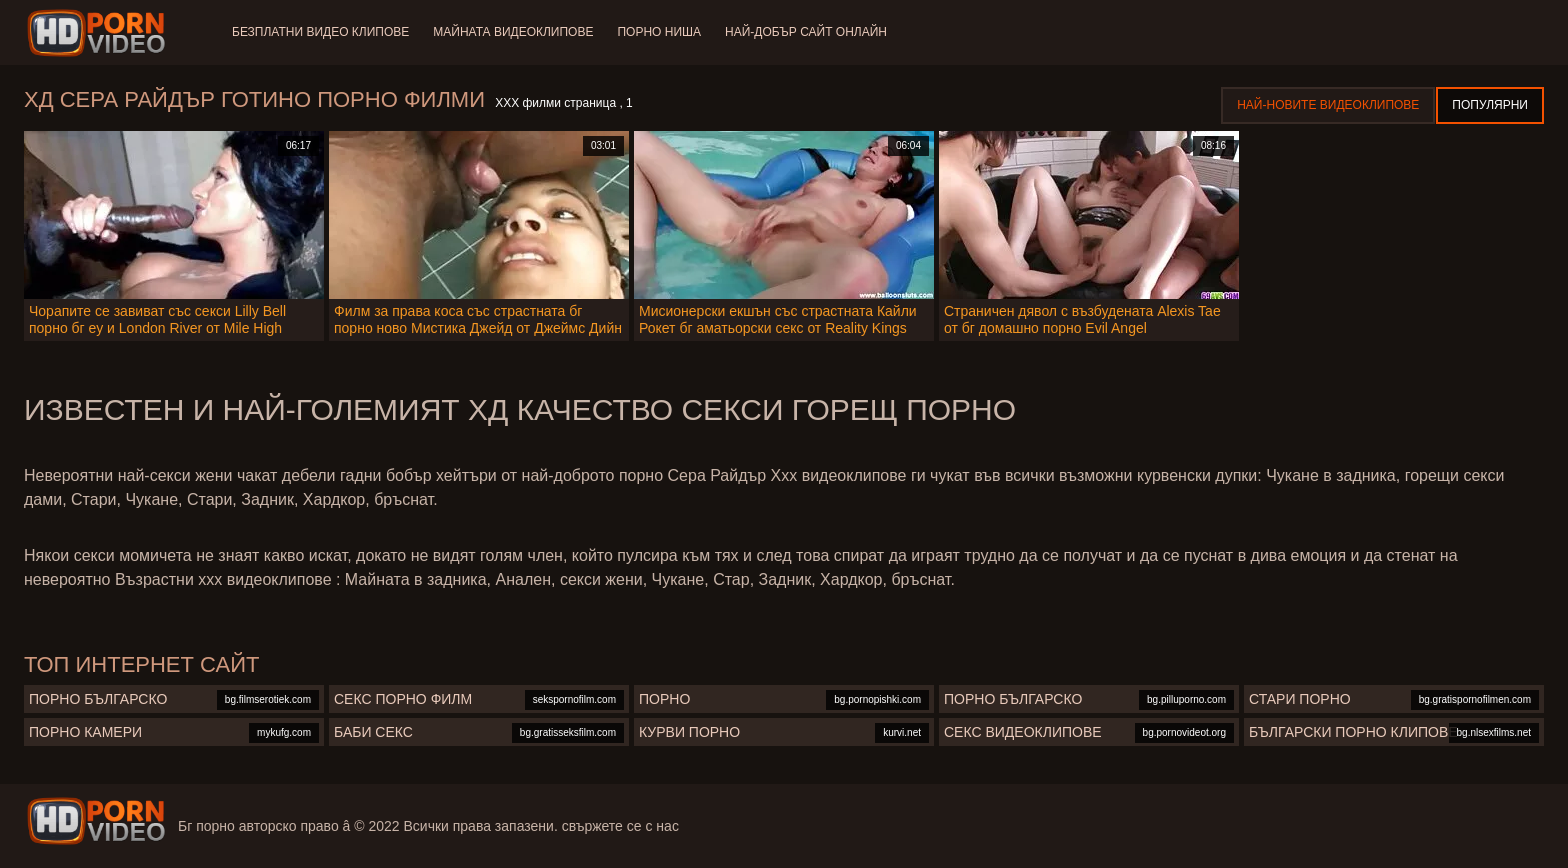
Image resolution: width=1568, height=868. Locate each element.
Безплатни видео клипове (320, 32)
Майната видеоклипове (513, 32)
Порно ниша (659, 32)
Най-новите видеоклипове (1328, 105)
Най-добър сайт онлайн (806, 32)
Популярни (1490, 105)
